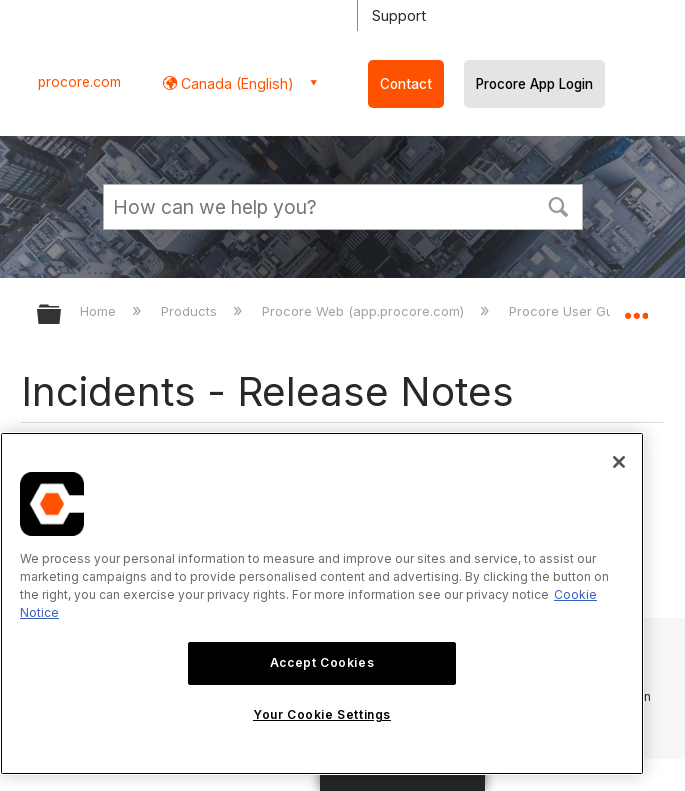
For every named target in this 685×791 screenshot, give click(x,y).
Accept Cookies (322, 662)
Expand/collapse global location (636, 308)
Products (191, 311)
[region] (322, 603)
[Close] (619, 462)
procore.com (79, 82)
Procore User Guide (573, 311)
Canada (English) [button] (235, 83)
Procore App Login (534, 84)
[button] (559, 205)
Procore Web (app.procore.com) (365, 311)
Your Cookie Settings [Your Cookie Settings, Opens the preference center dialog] (322, 714)
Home (100, 311)
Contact (406, 84)
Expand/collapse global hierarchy (62, 315)
